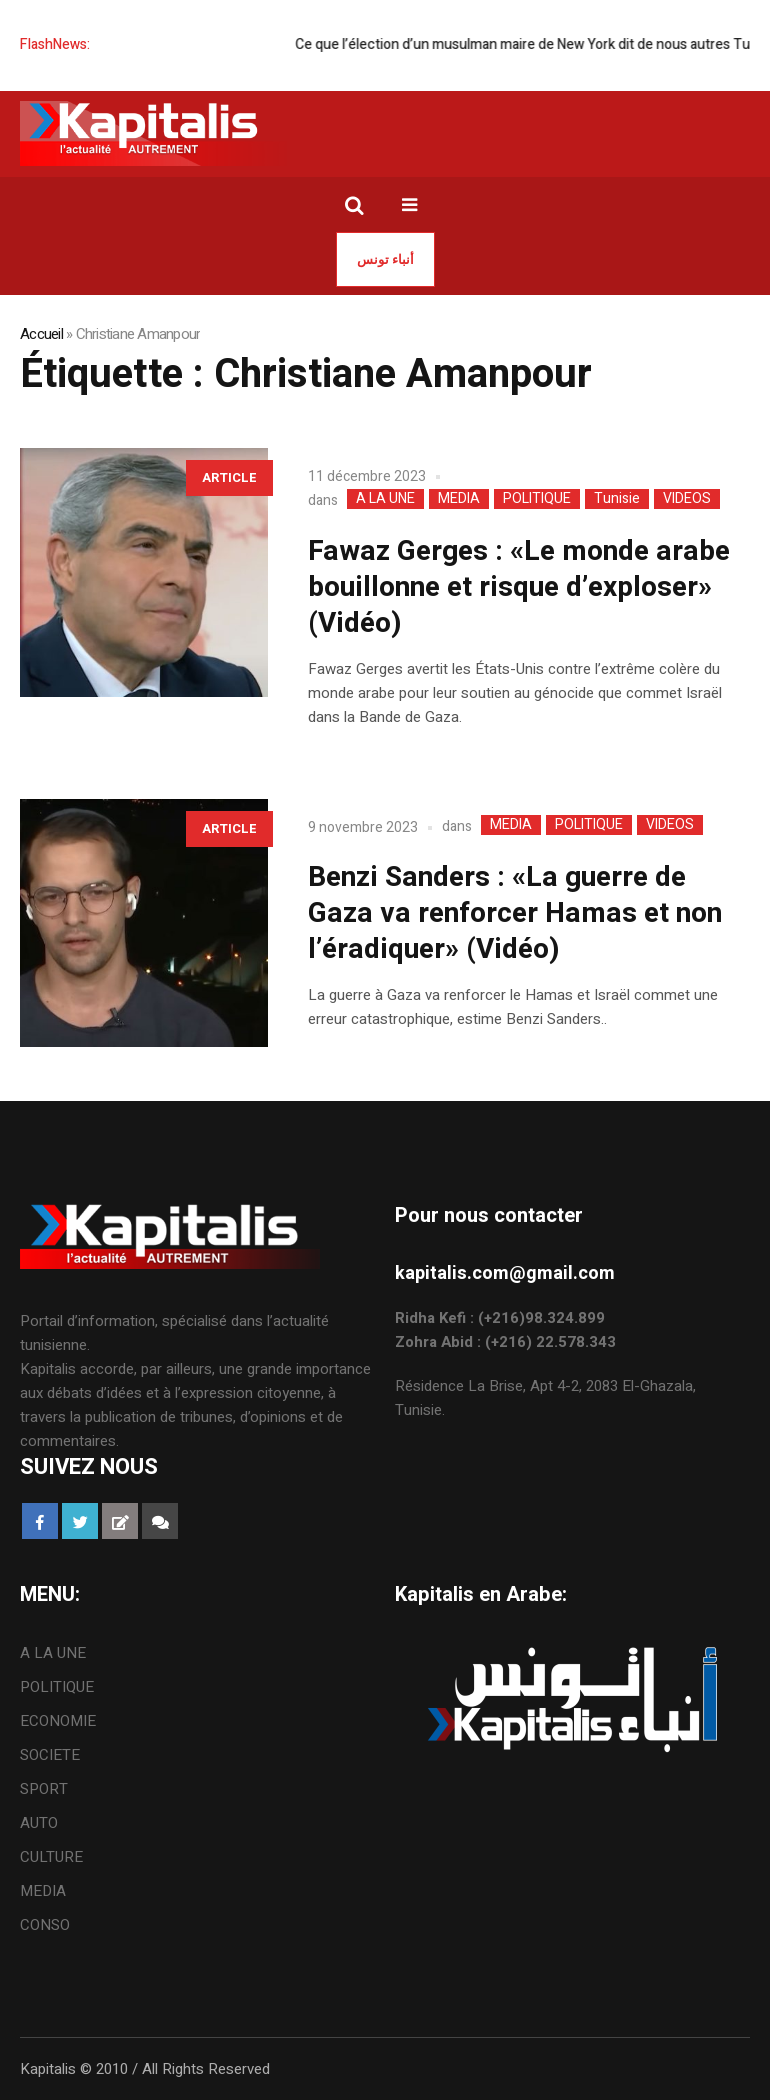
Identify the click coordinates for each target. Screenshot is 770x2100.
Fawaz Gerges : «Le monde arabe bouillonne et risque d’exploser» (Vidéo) (519, 587)
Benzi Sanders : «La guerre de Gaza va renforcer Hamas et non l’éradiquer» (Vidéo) (515, 913)
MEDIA (459, 499)
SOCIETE (50, 1755)
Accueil (41, 334)
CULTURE (51, 1857)
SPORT (44, 1789)
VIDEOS (687, 499)
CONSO (45, 1925)
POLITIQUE (537, 499)
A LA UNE (385, 499)
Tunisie (617, 499)
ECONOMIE (58, 1721)
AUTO (39, 1823)
